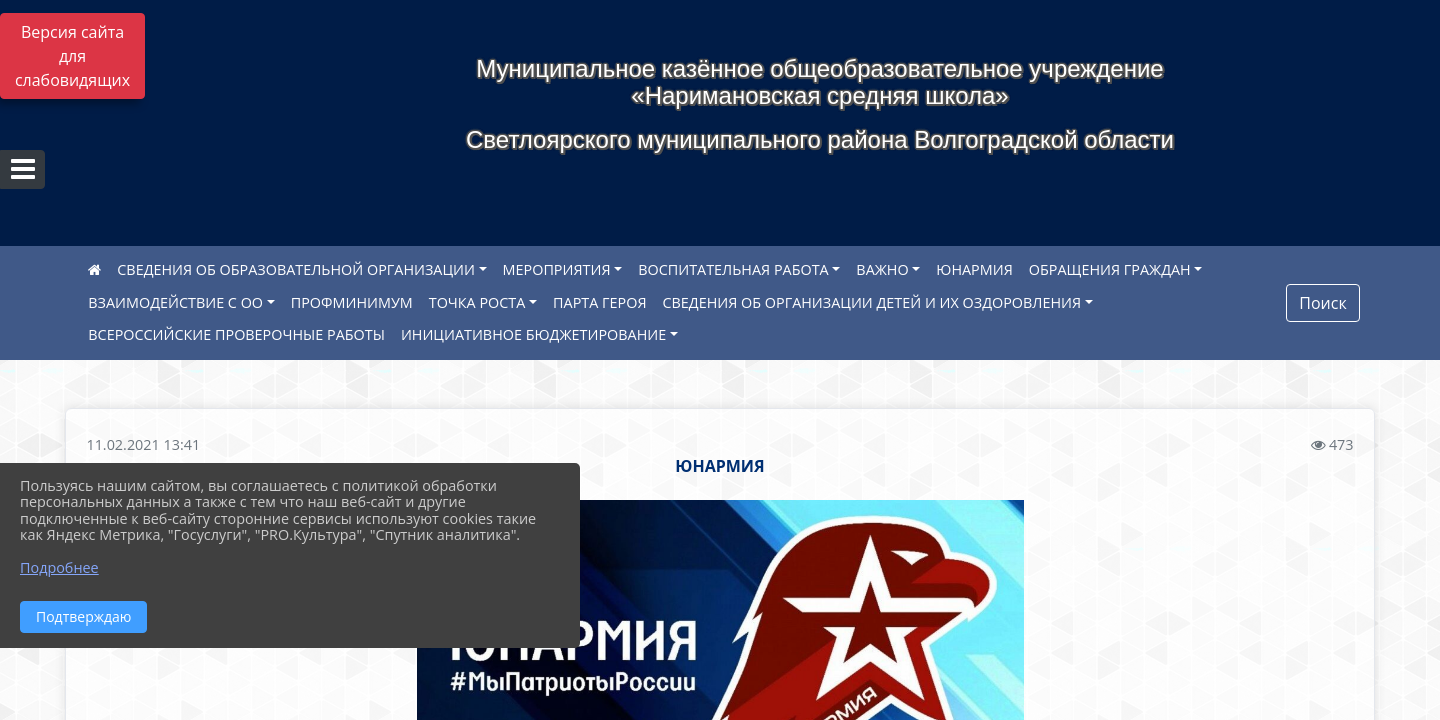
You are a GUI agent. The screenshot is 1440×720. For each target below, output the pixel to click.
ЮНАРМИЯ (974, 269)
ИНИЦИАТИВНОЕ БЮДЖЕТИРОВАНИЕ (533, 334)
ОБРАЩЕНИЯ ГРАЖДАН (1110, 269)
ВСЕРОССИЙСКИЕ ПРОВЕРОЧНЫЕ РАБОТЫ (236, 334)
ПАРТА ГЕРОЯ (599, 302)
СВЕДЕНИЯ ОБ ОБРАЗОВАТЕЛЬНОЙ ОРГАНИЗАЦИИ (296, 269)
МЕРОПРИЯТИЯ (557, 269)
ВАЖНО (882, 269)
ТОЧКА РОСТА (477, 302)
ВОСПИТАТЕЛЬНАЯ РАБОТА (733, 269)
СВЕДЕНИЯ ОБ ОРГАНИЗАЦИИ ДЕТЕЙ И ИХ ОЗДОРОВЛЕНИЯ (872, 302)
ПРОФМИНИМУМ (352, 302)
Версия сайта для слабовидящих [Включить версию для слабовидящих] (72, 56)
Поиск (1322, 303)
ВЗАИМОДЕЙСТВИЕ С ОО (175, 302)
